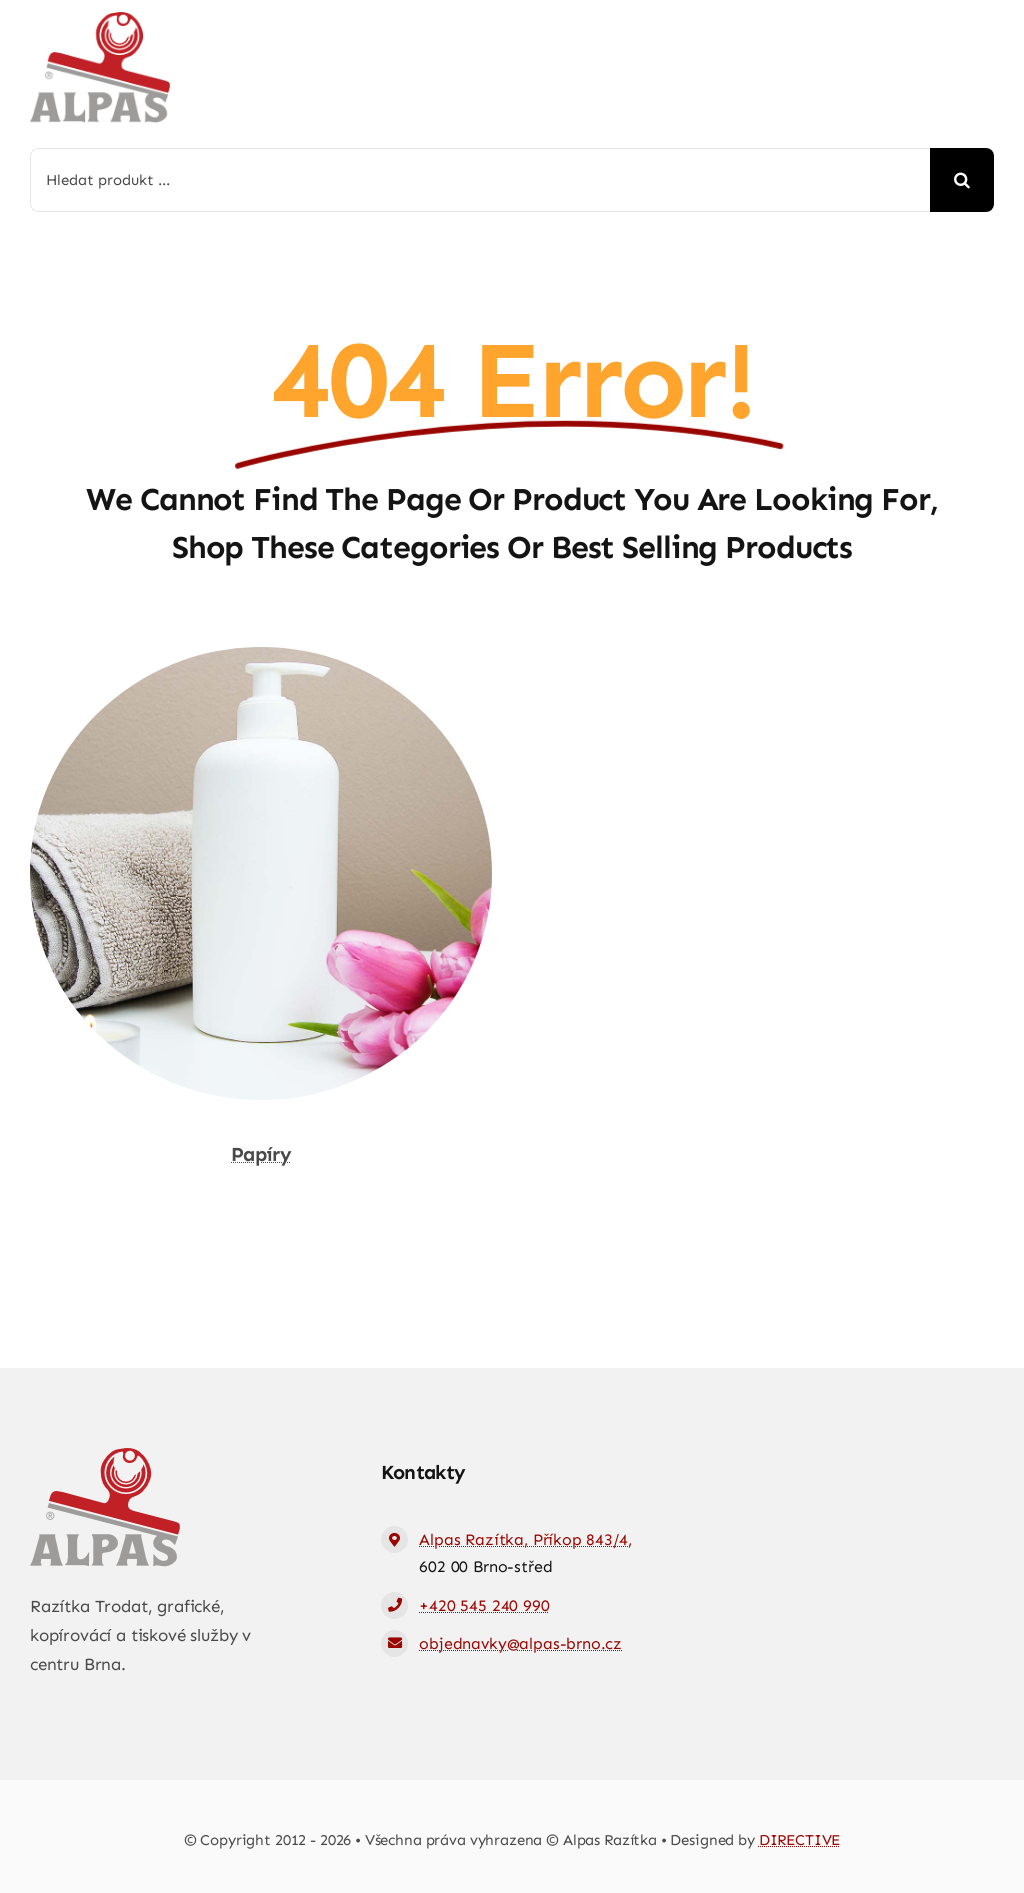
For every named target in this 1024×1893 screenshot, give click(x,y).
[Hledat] (962, 180)
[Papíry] (261, 661)
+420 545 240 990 (484, 1605)
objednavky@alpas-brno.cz (520, 1643)
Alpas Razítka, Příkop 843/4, (525, 1539)
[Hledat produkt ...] (480, 180)
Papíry (261, 1154)
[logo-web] (100, 20)
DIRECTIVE (800, 1840)
